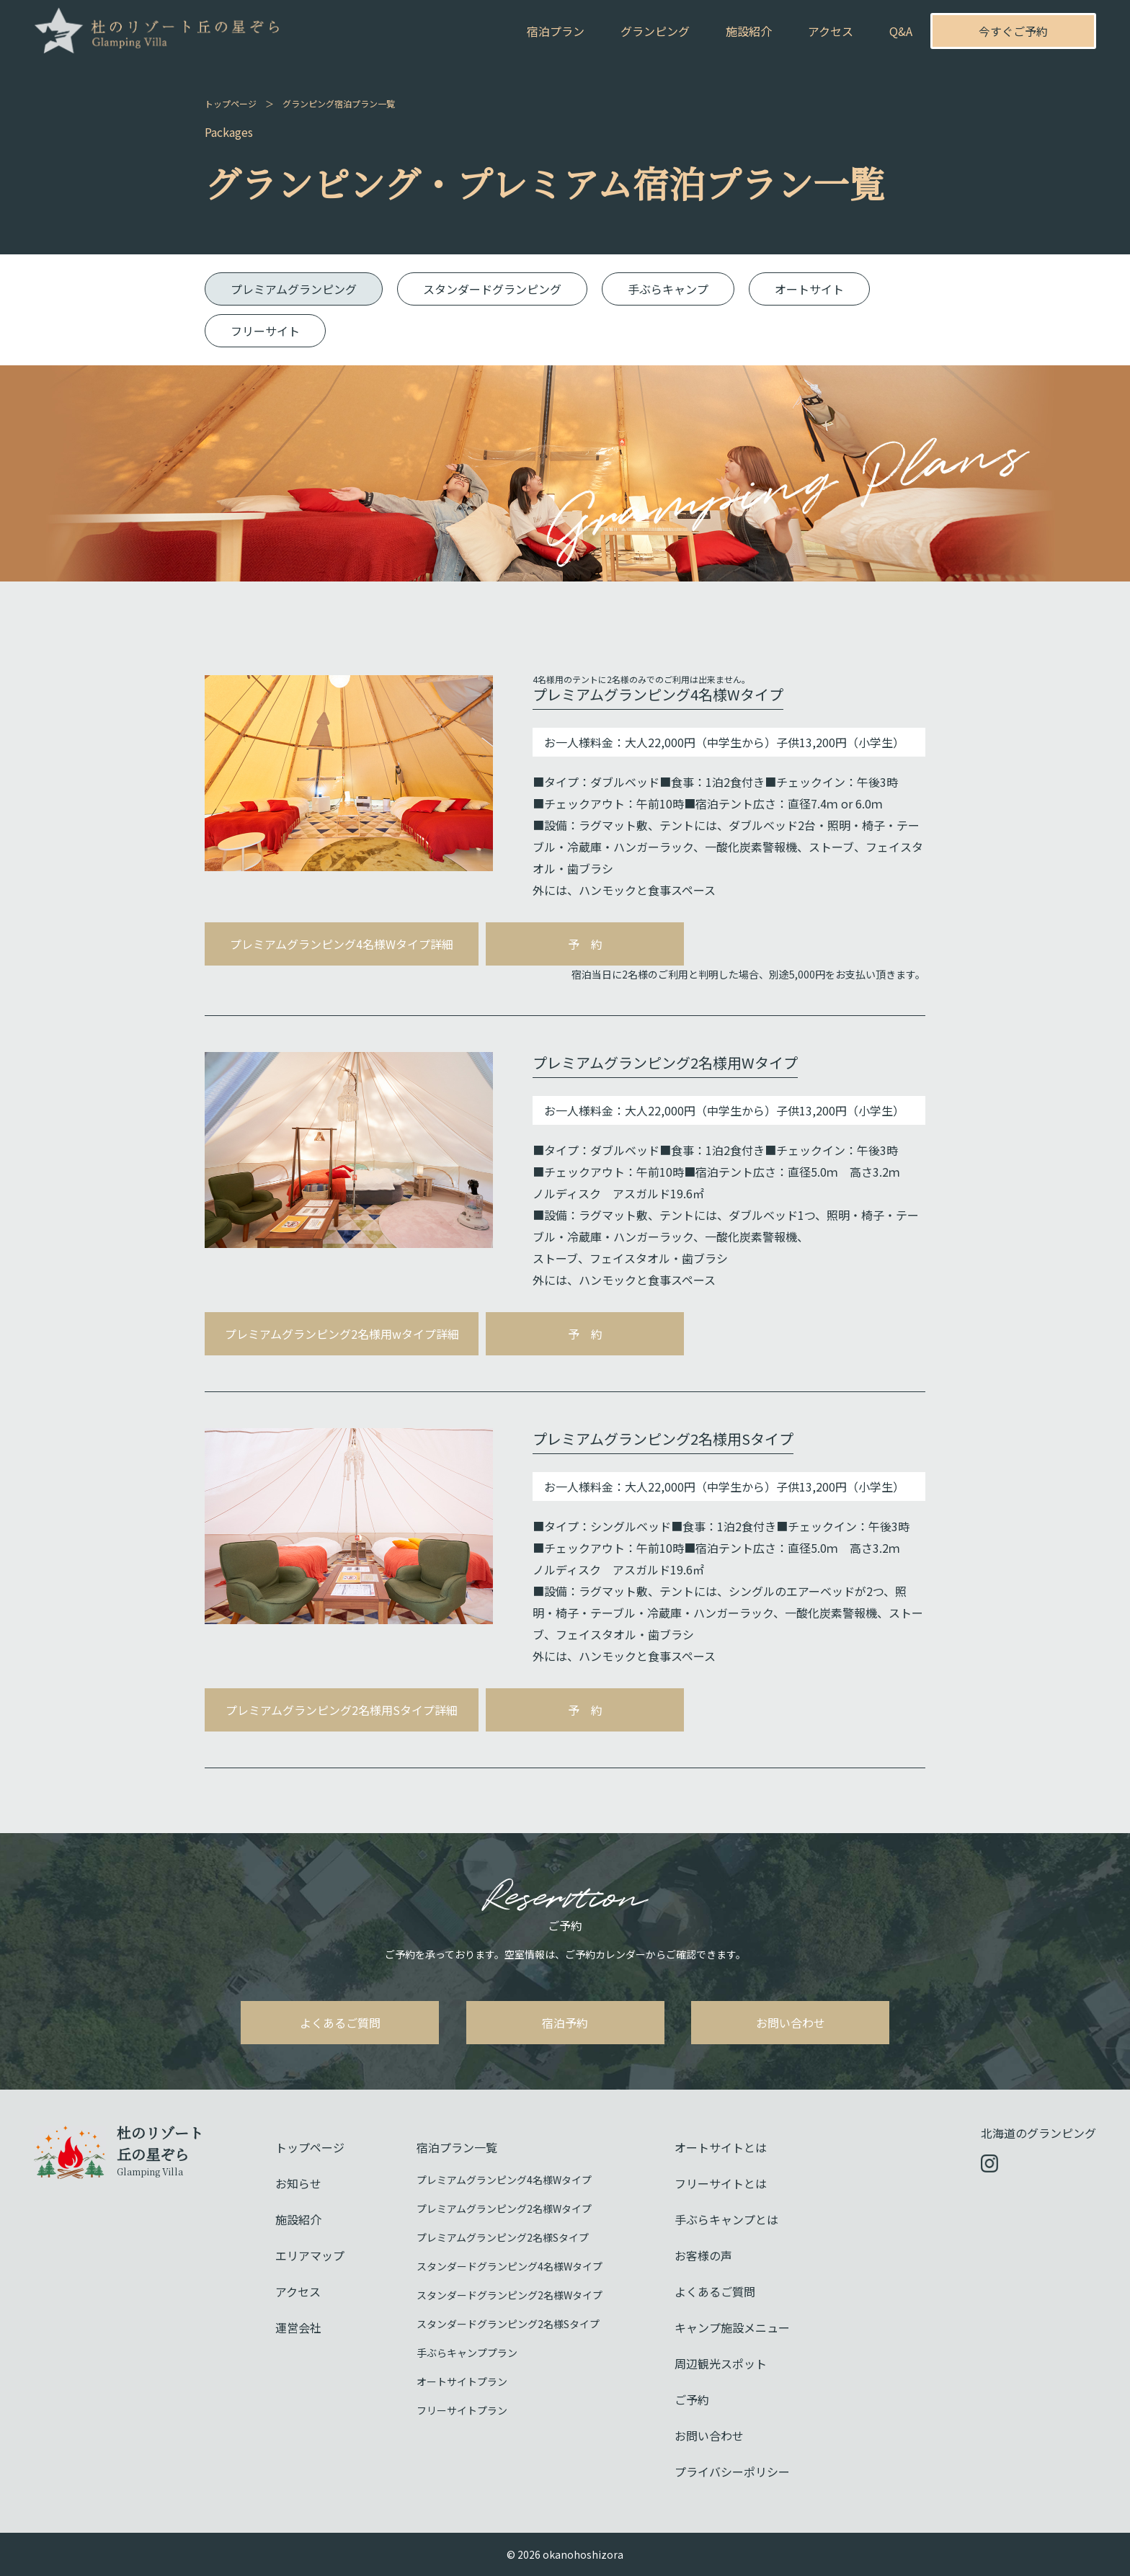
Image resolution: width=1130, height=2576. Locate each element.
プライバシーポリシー (732, 2471)
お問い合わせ (790, 2022)
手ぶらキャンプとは (726, 2219)
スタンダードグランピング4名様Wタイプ (509, 2266)
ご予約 (692, 2399)
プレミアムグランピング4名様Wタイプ (504, 2179)
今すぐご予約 (1013, 31)
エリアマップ (309, 2255)
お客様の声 (703, 2255)
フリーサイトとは (721, 2183)
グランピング (655, 31)
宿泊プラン (555, 31)
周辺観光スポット (721, 2363)
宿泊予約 (565, 2022)
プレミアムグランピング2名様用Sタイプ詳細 (342, 1710)
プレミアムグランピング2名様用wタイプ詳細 (342, 1333)
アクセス (830, 31)
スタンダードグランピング (492, 289)
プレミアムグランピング (294, 289)
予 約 (585, 944)
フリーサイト (265, 330)
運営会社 (298, 2327)
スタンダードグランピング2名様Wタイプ (509, 2295)
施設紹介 (749, 31)
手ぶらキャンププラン (467, 2352)
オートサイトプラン (462, 2381)
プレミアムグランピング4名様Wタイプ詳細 (341, 944)
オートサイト (809, 289)
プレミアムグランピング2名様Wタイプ (504, 2208)
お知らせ (298, 2183)
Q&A (900, 31)
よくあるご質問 (340, 2022)
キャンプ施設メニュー (732, 2327)
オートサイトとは (721, 2147)
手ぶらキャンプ (668, 289)
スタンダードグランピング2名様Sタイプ (508, 2324)
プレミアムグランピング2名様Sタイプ (503, 2237)
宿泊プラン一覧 (457, 2147)
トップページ (231, 103)
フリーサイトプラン (462, 2410)
